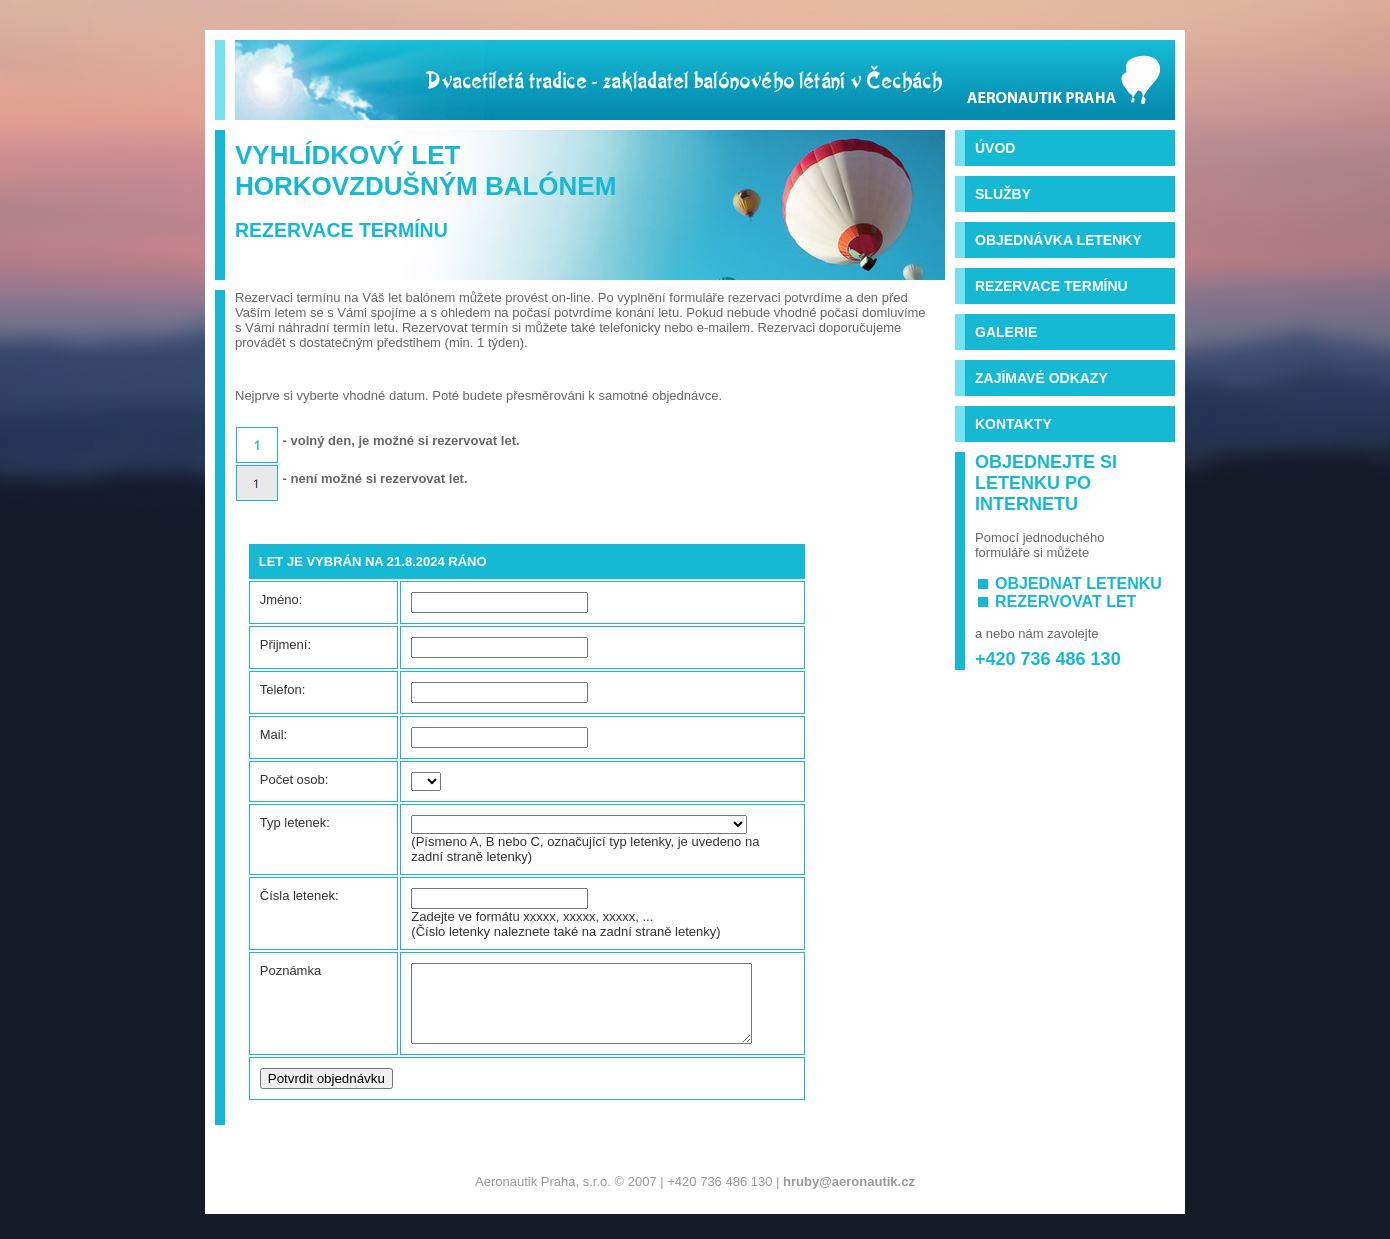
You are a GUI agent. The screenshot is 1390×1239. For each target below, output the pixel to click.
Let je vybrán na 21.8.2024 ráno (373, 561)
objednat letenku (1078, 583)
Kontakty (1013, 424)
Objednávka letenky (1058, 240)
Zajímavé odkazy (1041, 378)
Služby (1003, 194)
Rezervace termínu (1051, 286)
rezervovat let (1065, 601)
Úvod (995, 148)
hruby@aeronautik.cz (849, 1196)
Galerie (1006, 332)
